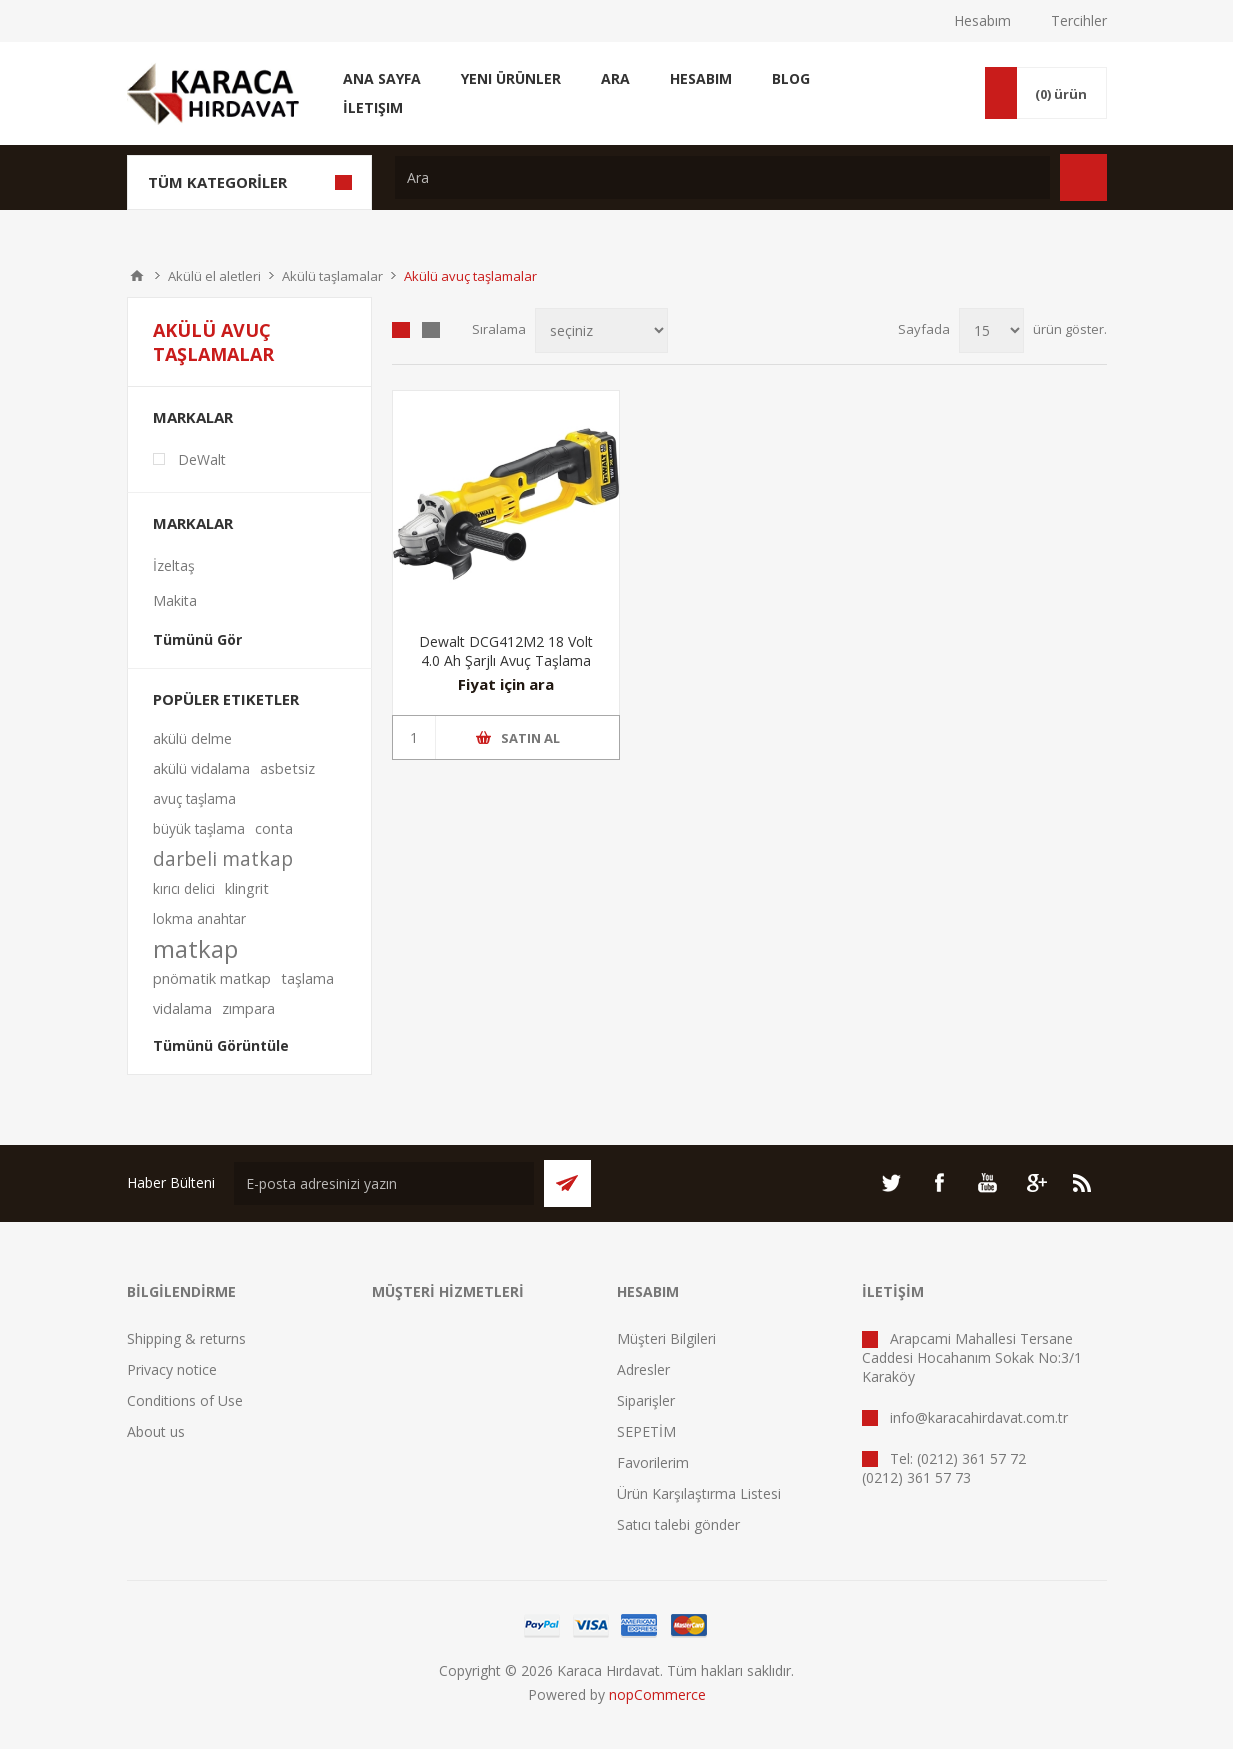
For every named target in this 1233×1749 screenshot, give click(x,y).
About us (156, 1431)
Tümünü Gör (197, 639)
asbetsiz (287, 768)
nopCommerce (657, 1694)
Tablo (401, 330)
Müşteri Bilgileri (666, 1338)
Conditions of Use (185, 1400)
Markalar (193, 417)
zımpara (248, 1008)
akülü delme (192, 738)
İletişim (373, 107)
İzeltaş (174, 565)
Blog (791, 78)
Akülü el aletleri (214, 276)
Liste (431, 330)
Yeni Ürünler (511, 78)
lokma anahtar (199, 918)
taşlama (307, 978)
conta (274, 828)
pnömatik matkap (212, 978)
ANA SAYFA (137, 276)
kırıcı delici (184, 888)
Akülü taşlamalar (332, 276)
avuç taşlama (194, 798)
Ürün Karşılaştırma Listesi (699, 1493)
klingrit (247, 888)
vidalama (182, 1008)
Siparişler (646, 1400)
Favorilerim (653, 1462)
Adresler (643, 1369)
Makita (175, 600)
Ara (615, 78)
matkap (195, 949)
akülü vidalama (201, 768)
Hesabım (982, 20)
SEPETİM (646, 1431)
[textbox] (722, 177)
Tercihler (1079, 20)
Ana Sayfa (382, 78)
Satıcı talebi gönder (678, 1524)
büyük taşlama (199, 828)
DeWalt (202, 459)
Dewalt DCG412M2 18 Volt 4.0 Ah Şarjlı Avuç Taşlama (506, 651)
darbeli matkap (223, 858)
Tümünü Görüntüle (221, 1045)
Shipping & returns (186, 1338)
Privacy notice (172, 1369)
